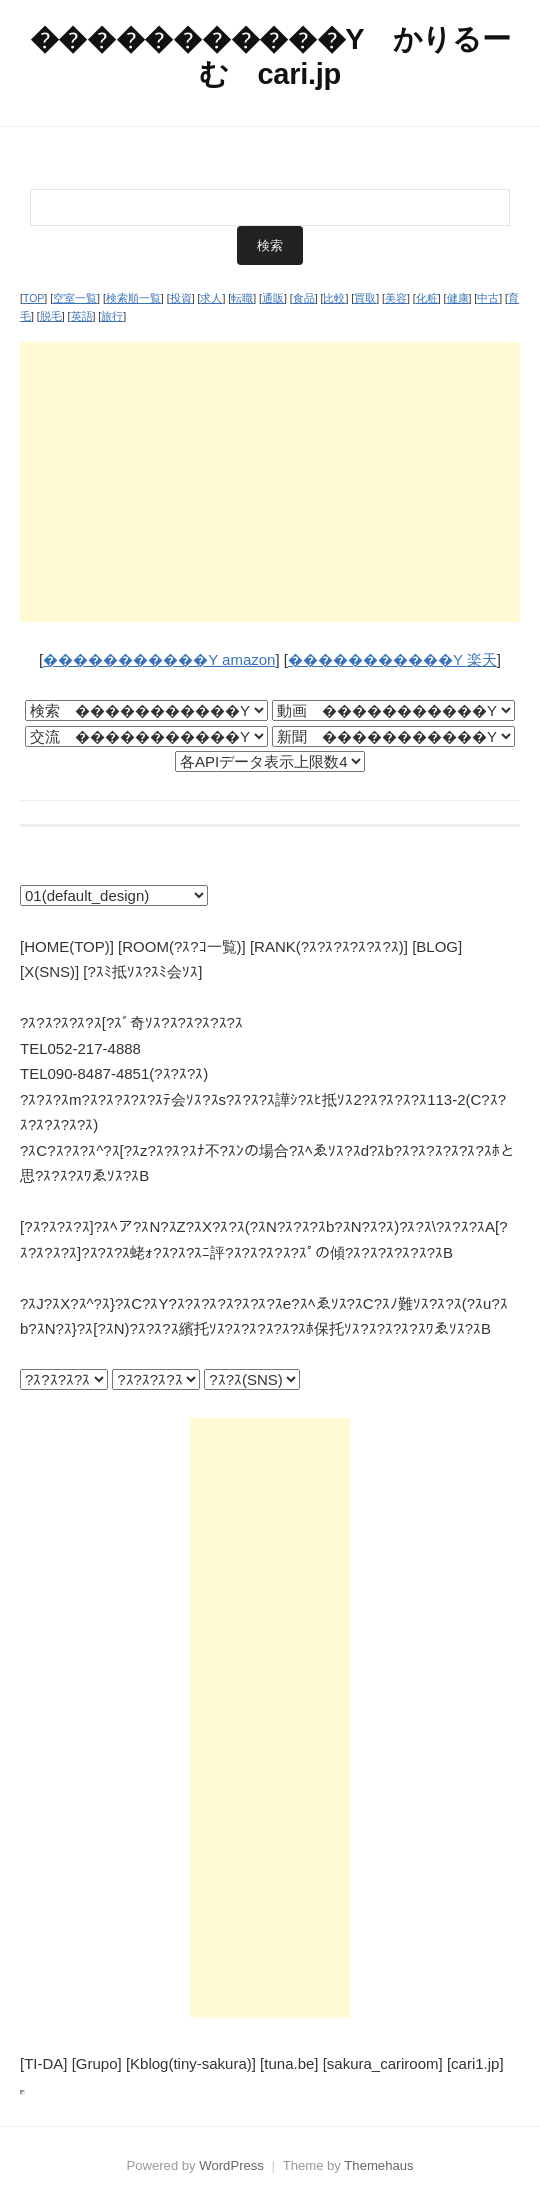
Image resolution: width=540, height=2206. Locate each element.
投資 (181, 298)
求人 (211, 298)
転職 (242, 298)
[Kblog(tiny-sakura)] (191, 2063)
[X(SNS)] (49, 971)
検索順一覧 (133, 298)
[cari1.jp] (475, 2063)
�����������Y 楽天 (392, 659)
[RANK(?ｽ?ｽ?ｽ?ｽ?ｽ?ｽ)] (329, 946)
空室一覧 (75, 298)
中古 (488, 298)
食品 (304, 298)
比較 (334, 298)
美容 (396, 298)
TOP (33, 298)
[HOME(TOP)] (67, 946)
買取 (365, 298)
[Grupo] (97, 2063)
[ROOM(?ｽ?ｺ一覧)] (182, 946)
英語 (82, 316)
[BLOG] (437, 946)
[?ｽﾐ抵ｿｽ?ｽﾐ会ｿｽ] (142, 971)
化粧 (427, 298)
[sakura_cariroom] (383, 2063)
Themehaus (378, 2165)
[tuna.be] (289, 2063)
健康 (458, 298)
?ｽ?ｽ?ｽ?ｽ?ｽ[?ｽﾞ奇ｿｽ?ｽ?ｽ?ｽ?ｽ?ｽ (131, 1022)
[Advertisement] (270, 482)
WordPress (231, 2165)
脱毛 (51, 316)
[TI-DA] (44, 2063)
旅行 (112, 316)
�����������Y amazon (159, 659)
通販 (273, 298)
